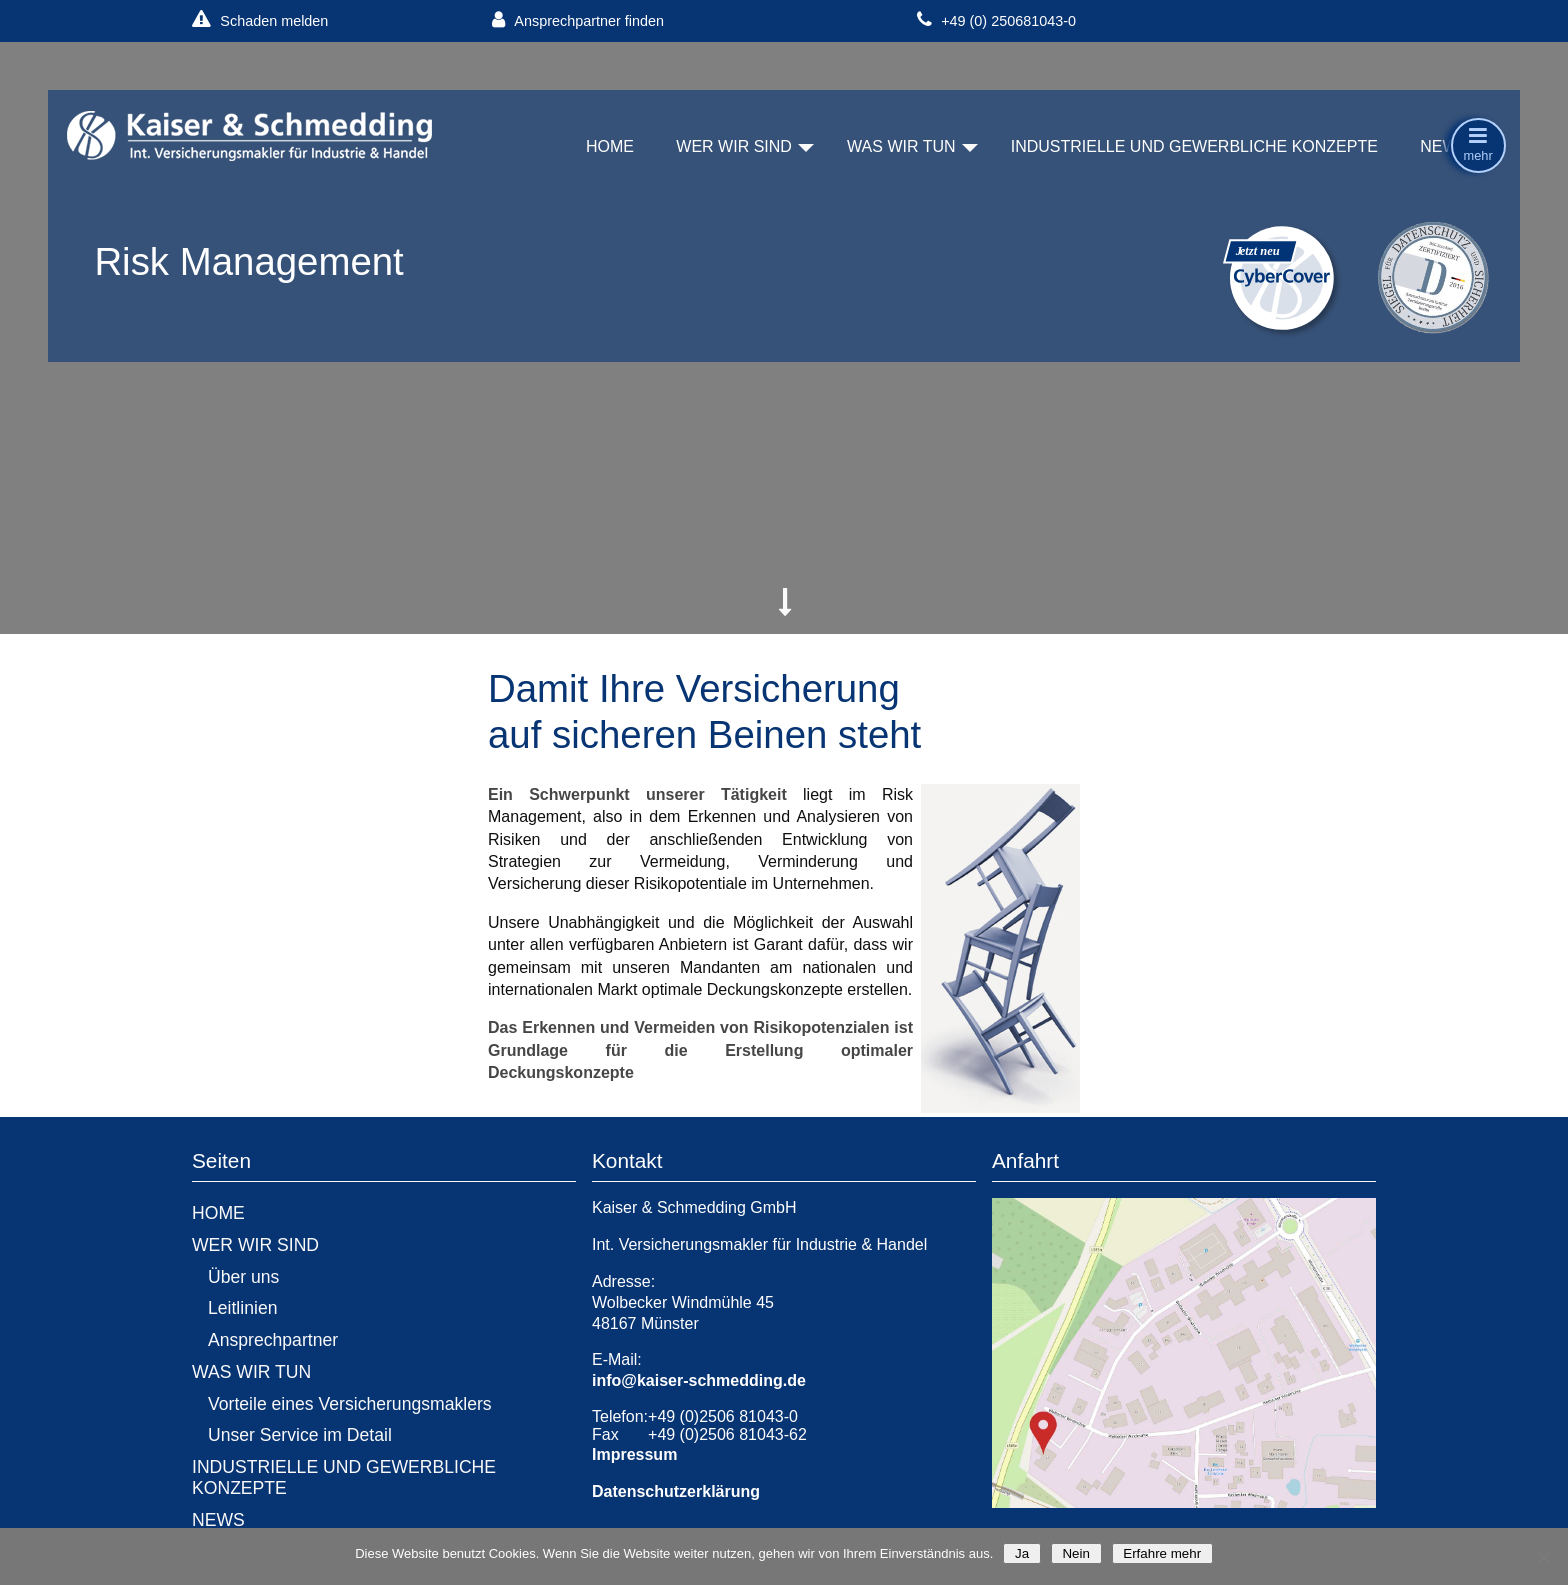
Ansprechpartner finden (578, 20)
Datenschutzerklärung (676, 1491)
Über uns (243, 1277)
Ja (1021, 1553)
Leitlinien (242, 1308)
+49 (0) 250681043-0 (996, 20)
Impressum (634, 1454)
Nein (1076, 1553)
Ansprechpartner (273, 1340)
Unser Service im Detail (300, 1435)
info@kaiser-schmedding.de (699, 1380)
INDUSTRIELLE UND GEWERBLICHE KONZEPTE (1194, 146)
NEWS (1444, 146)
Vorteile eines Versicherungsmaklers (350, 1404)
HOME (610, 146)
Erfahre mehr (1162, 1553)
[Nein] (1543, 1557)
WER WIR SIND (734, 146)
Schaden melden (260, 20)
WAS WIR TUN (901, 146)
